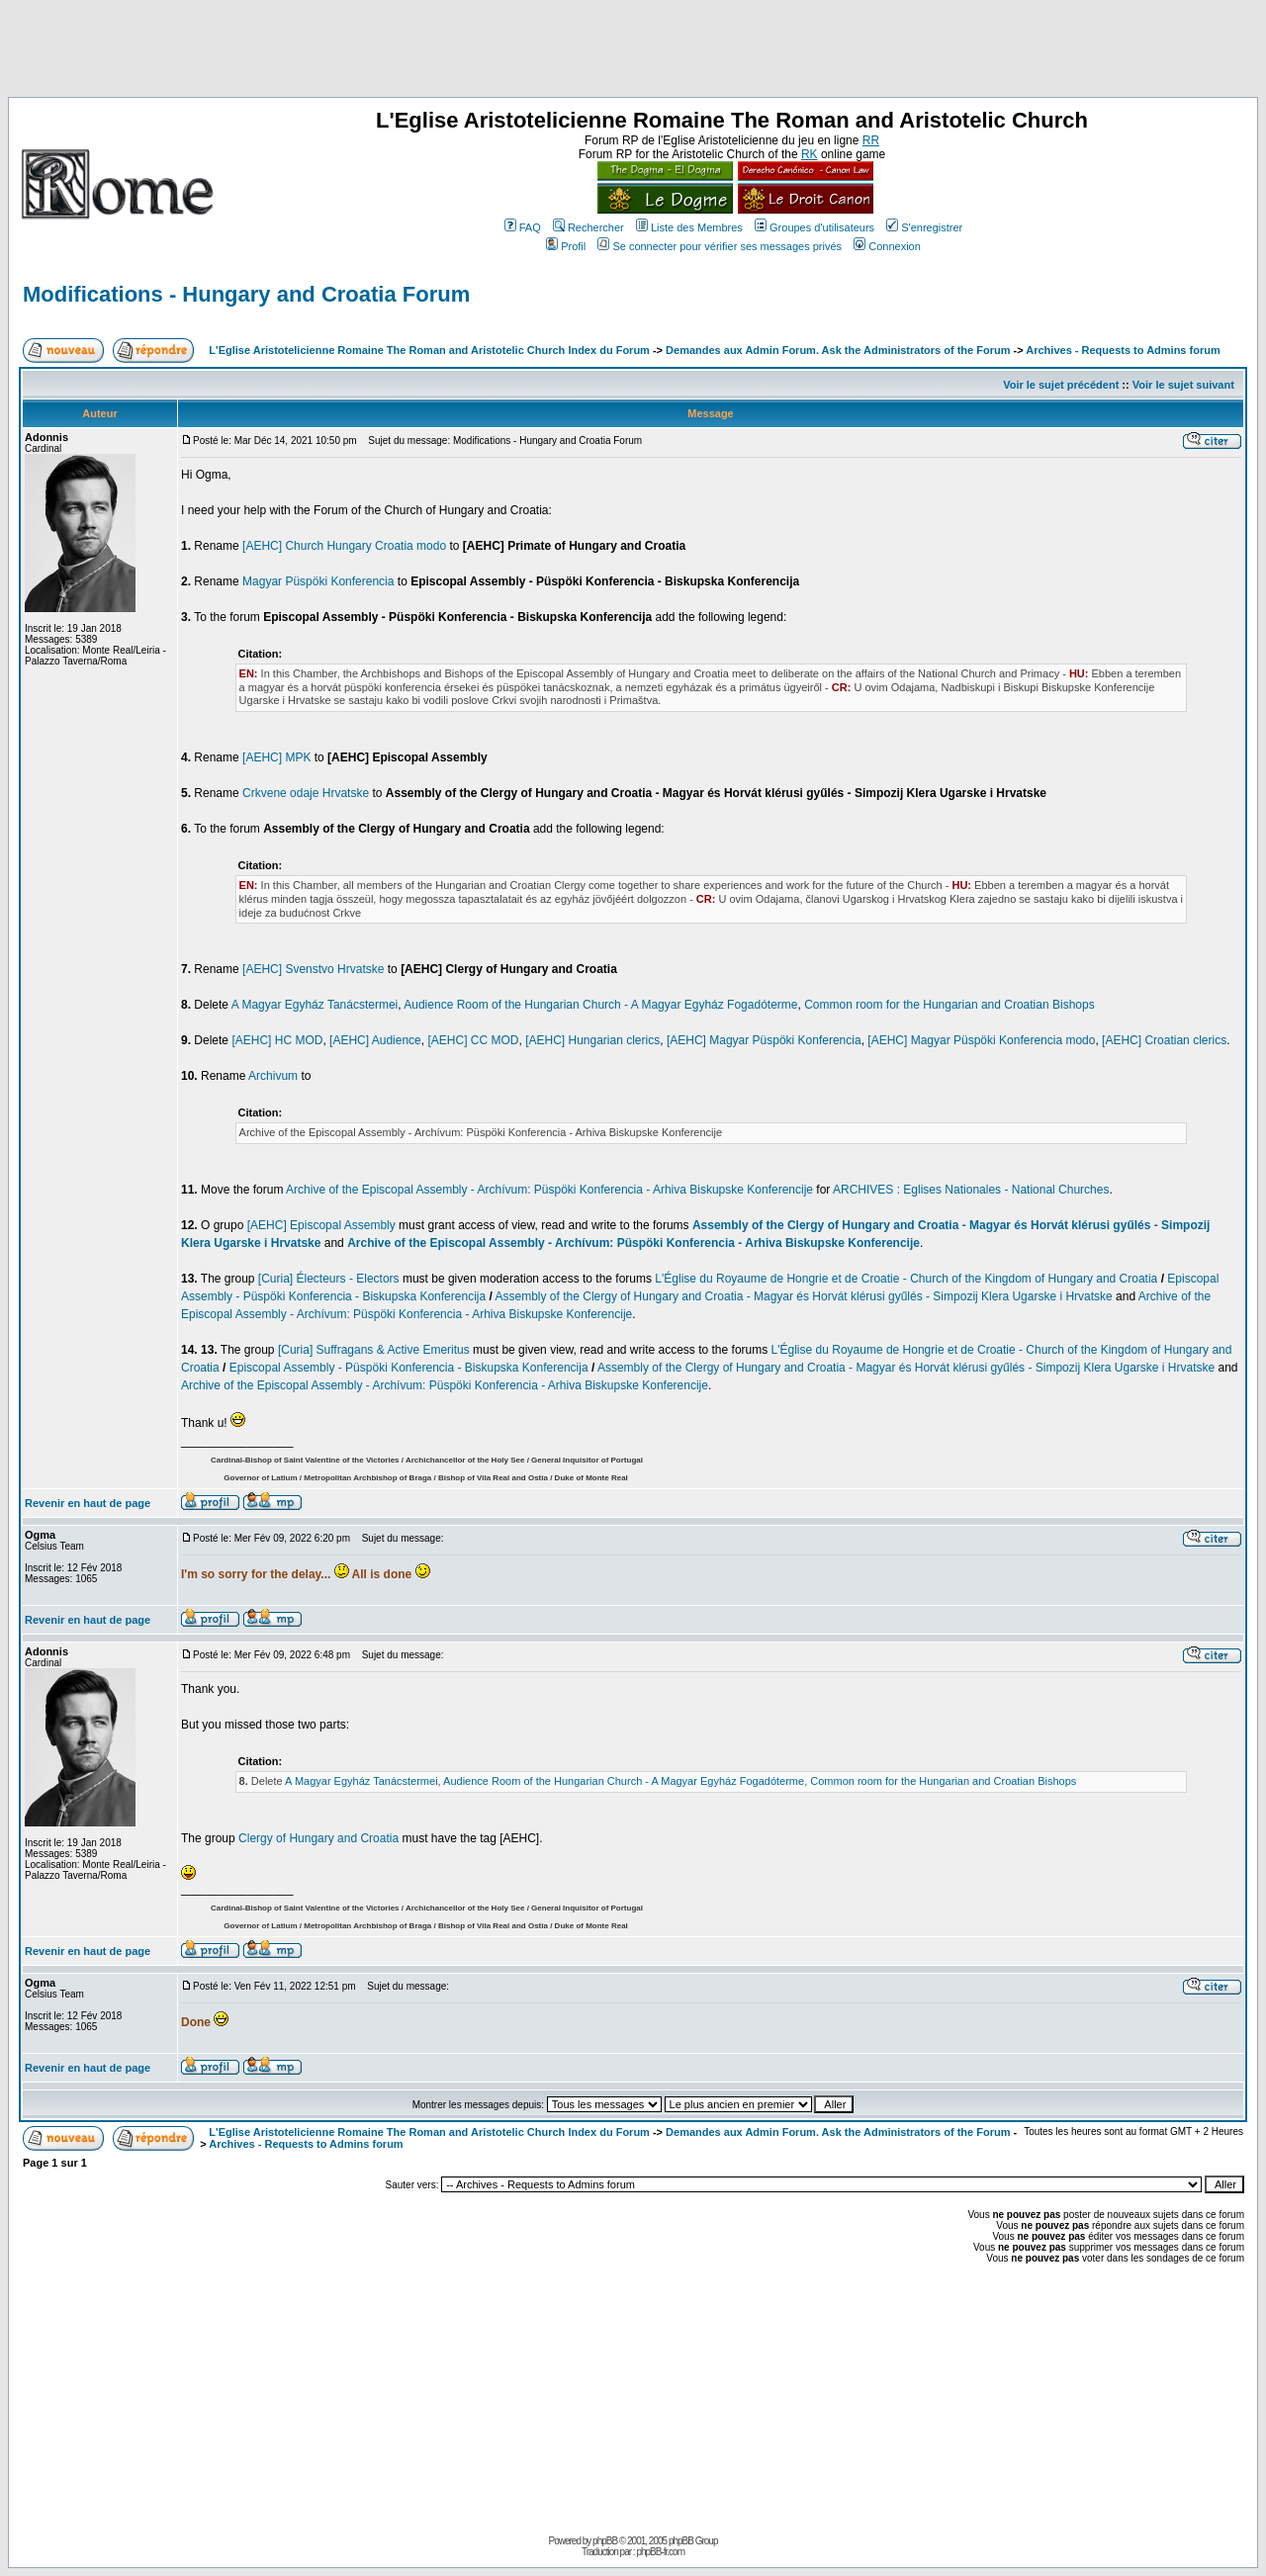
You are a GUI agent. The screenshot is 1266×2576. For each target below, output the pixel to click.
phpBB (604, 2540)
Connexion (887, 246)
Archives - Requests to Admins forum (1123, 350)
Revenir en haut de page (87, 1503)
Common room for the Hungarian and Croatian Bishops (949, 1005)
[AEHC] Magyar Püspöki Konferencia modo (981, 1040)
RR (870, 140)
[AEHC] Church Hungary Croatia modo (344, 546)
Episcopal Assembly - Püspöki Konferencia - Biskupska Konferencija (408, 1368)
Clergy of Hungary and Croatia (318, 1838)
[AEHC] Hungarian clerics (592, 1040)
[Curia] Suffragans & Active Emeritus (374, 1350)
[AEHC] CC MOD (472, 1040)
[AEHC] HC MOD (276, 1040)
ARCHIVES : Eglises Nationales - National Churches (971, 1190)
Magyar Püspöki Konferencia (318, 581)
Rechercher (588, 227)
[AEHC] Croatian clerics (1164, 1040)
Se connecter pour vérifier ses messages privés (719, 246)
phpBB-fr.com (660, 2551)
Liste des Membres (689, 227)
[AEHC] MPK (276, 757)
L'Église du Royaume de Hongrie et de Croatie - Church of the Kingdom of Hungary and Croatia (906, 1279)
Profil (566, 246)
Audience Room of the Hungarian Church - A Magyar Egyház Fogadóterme (600, 1005)
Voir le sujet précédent (1061, 385)
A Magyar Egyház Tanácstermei (315, 1005)
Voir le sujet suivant (1183, 385)
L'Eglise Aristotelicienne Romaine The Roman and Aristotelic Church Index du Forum (429, 350)
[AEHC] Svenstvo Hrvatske (313, 969)
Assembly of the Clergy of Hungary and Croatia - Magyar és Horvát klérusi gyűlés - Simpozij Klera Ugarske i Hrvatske (804, 1296)
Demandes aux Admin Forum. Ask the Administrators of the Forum (838, 350)
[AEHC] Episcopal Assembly (321, 1225)
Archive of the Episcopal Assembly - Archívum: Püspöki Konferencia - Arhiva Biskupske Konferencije (549, 1190)
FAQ (522, 227)
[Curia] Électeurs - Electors (329, 1279)
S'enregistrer (924, 227)
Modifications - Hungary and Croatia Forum (246, 294)
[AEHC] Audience (375, 1040)
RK (809, 154)
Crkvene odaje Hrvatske (305, 793)
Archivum (273, 1076)
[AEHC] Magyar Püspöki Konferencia (764, 1040)
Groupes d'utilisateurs (814, 227)
